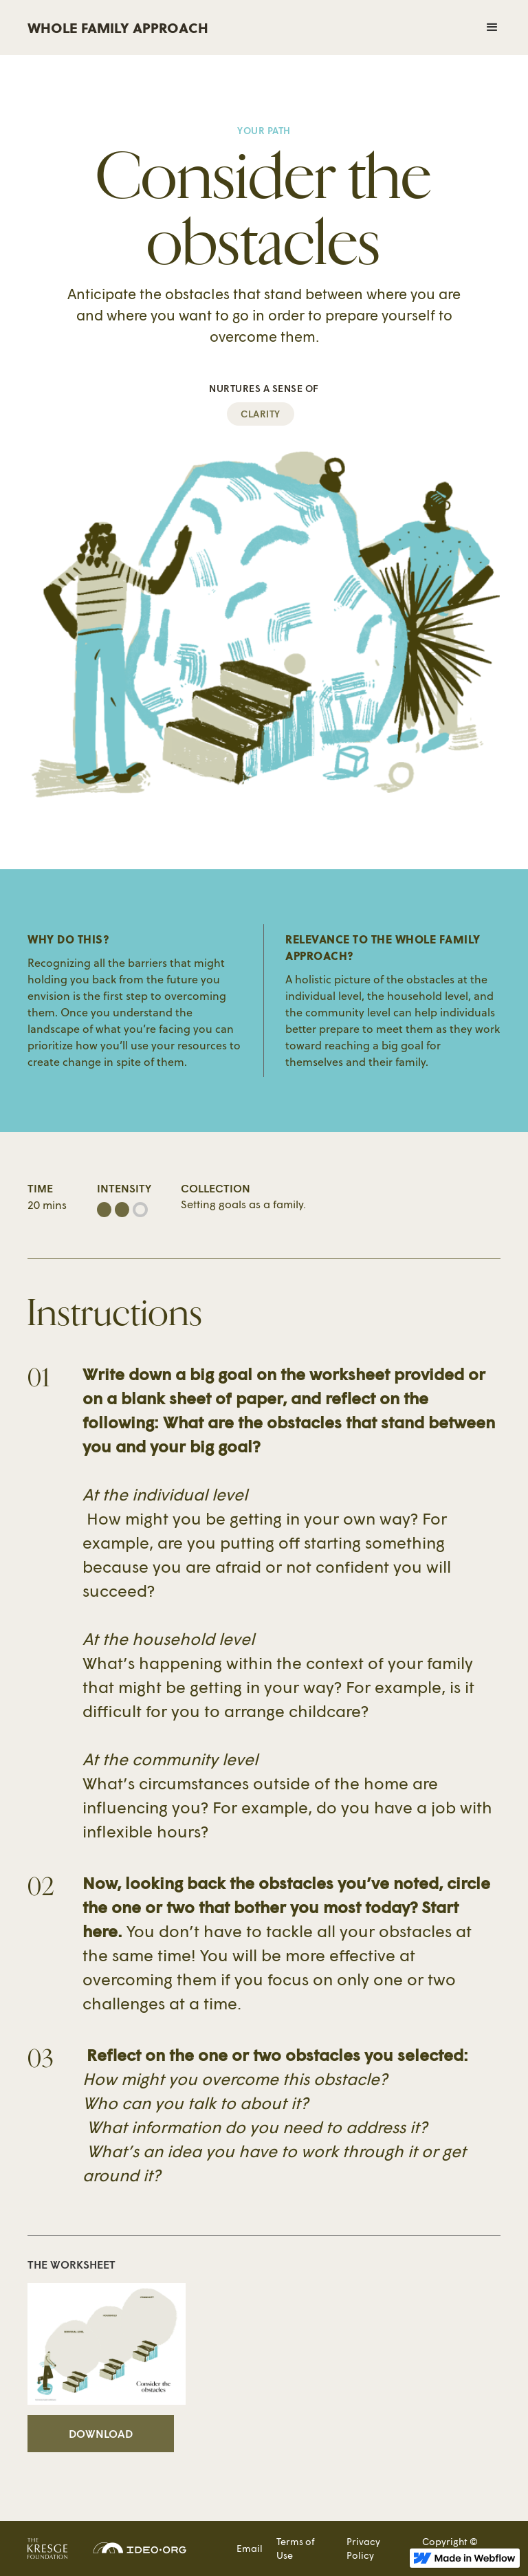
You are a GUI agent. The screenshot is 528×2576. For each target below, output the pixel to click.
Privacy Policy (363, 2548)
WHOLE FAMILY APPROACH (118, 27)
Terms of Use (295, 2548)
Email (249, 2548)
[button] (385, 27)
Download (101, 2433)
